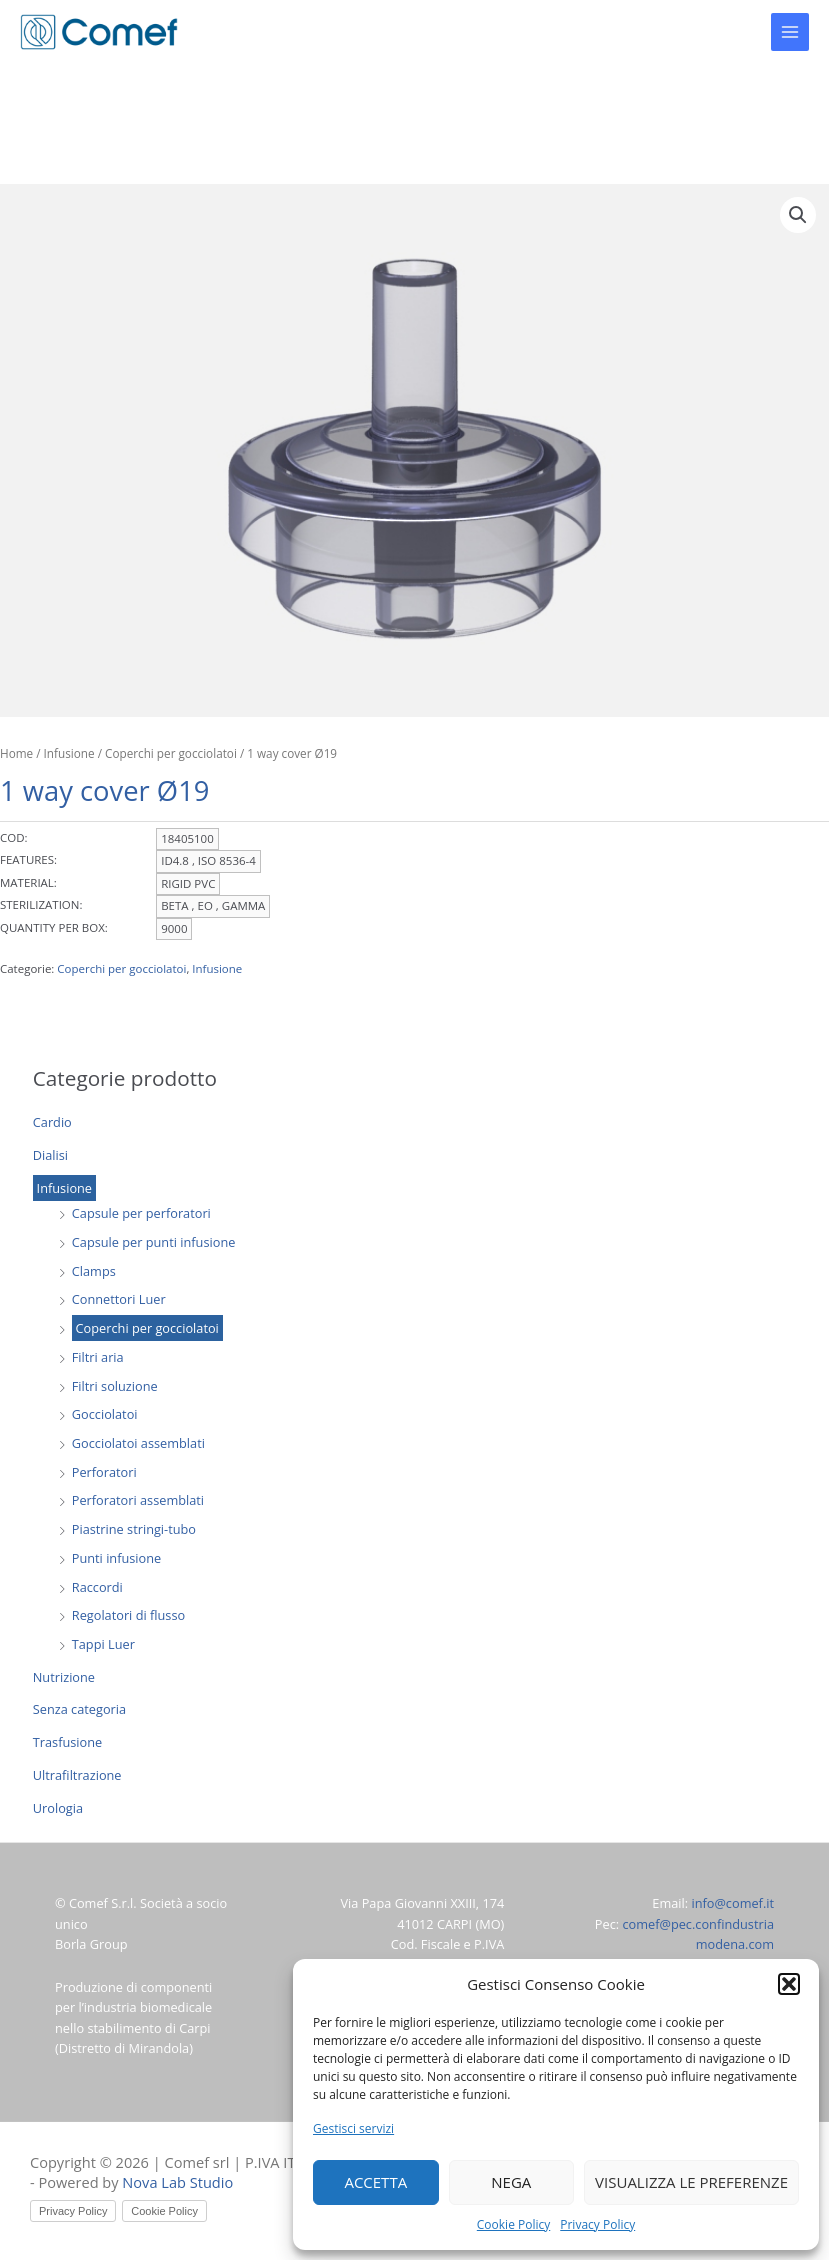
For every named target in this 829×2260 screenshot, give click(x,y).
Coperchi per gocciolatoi (147, 1328)
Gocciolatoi (105, 1414)
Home (16, 753)
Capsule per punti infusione (154, 1242)
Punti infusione (116, 1558)
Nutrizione (64, 1677)
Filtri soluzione (115, 1386)
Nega (511, 2182)
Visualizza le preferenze (691, 2182)
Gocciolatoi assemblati (138, 1443)
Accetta (375, 2182)
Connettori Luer (119, 1299)
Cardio (52, 1122)
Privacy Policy (597, 2224)
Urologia (58, 1808)
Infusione (64, 1188)
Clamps (94, 1271)
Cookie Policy (513, 2224)
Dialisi (50, 1155)
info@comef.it (732, 1903)
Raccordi (97, 1587)
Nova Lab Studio (177, 2182)
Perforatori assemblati (138, 1500)
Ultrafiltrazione (77, 1775)
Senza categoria (79, 1709)
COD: (14, 837)
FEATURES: (28, 859)
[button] (789, 1984)
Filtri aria (98, 1357)
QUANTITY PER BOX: (54, 927)
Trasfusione (67, 1742)
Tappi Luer (103, 1644)
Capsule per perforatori (141, 1213)
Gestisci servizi (353, 2128)
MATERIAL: (28, 882)
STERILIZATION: (41, 904)
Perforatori (104, 1472)
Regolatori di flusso (128, 1615)
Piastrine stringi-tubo (134, 1529)
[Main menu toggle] (790, 32)
